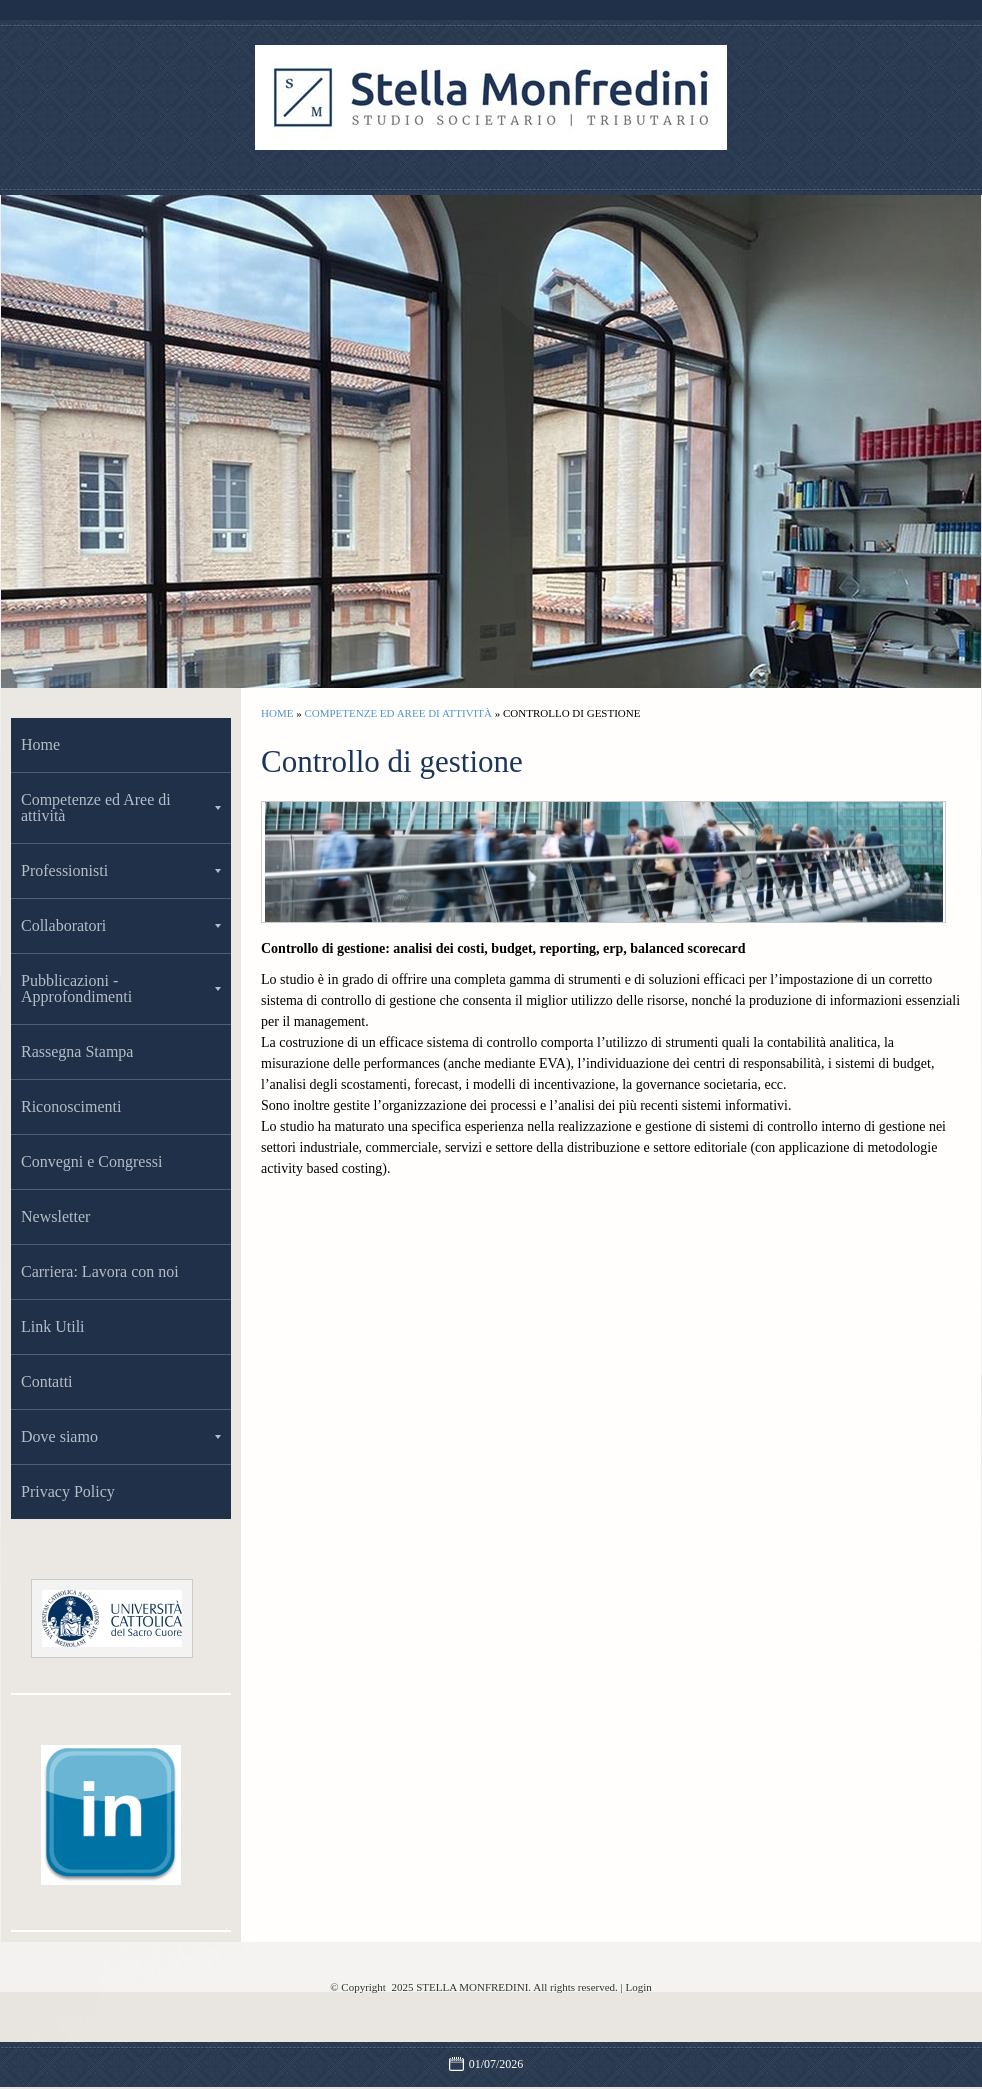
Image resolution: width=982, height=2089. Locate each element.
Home (277, 713)
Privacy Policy (68, 1491)
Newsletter (55, 1216)
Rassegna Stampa (77, 1051)
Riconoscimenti (71, 1106)
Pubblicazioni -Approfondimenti (121, 988)
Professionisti (121, 870)
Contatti (47, 1381)
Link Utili (53, 1326)
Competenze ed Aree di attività (398, 713)
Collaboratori (121, 925)
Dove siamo (121, 1436)
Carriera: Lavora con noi (100, 1271)
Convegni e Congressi (91, 1161)
